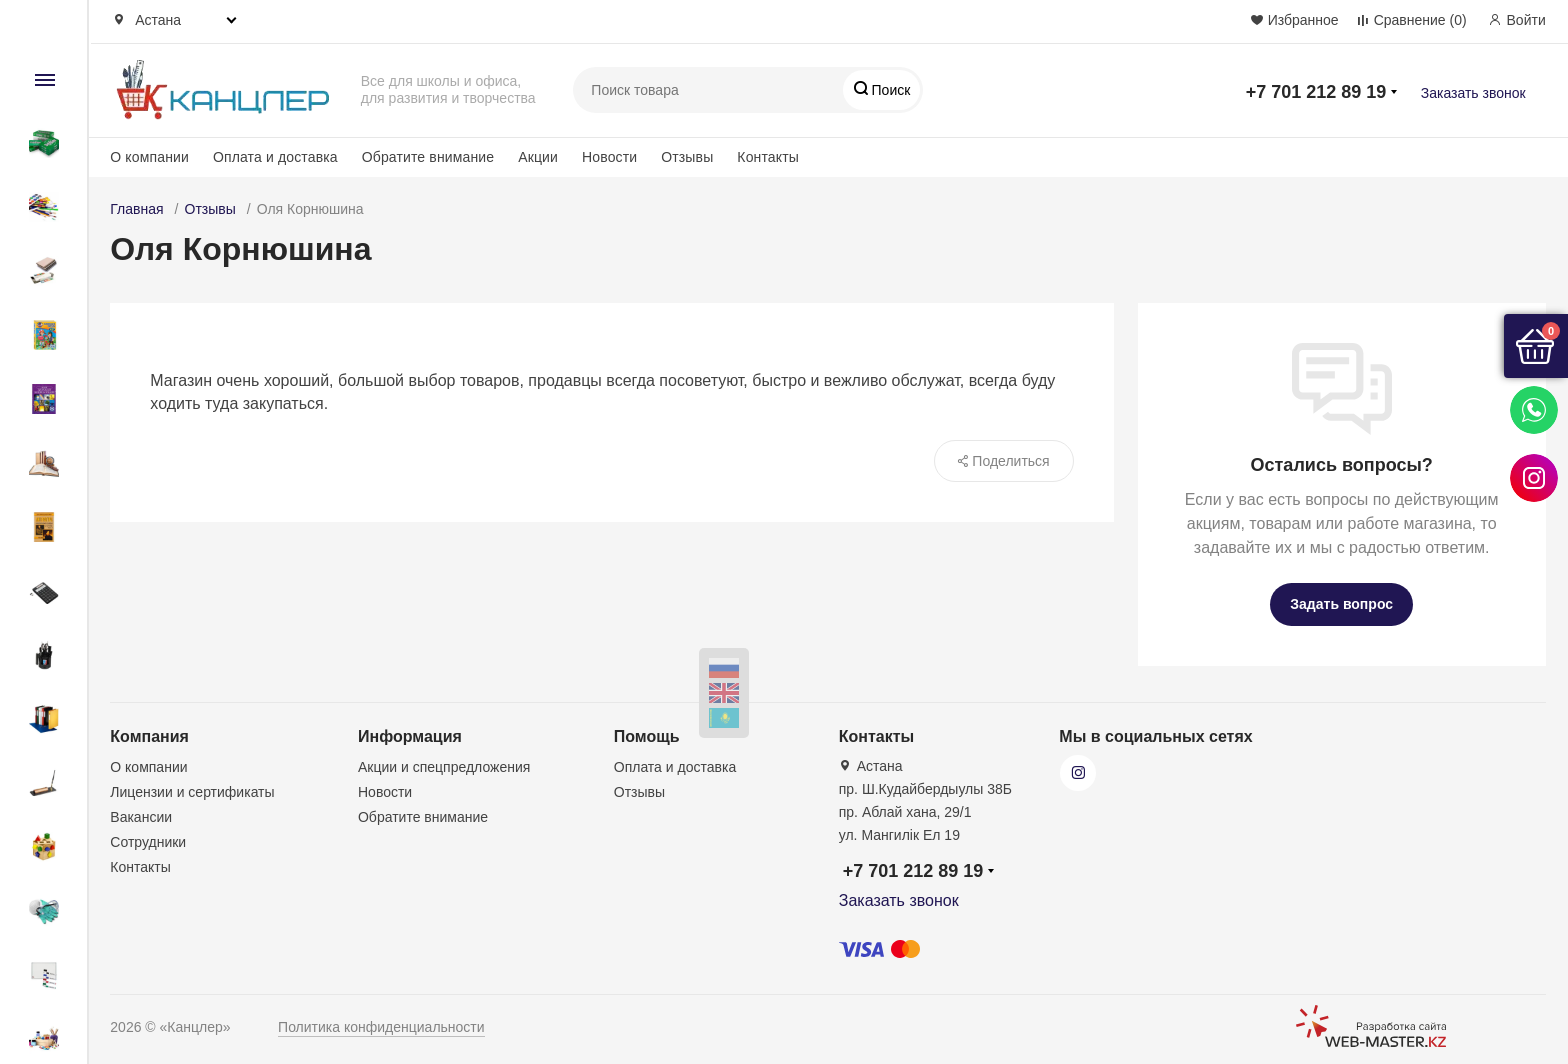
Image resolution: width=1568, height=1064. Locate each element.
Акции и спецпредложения (444, 767)
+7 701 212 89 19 (1316, 92)
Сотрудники (148, 842)
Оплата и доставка (275, 157)
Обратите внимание (428, 157)
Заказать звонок (1473, 93)
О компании (149, 157)
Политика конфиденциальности (381, 1027)
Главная (136, 209)
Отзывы (687, 157)
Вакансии (141, 817)
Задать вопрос (1341, 604)
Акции (538, 157)
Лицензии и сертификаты (192, 792)
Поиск (889, 90)
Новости (609, 157)
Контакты (768, 157)
